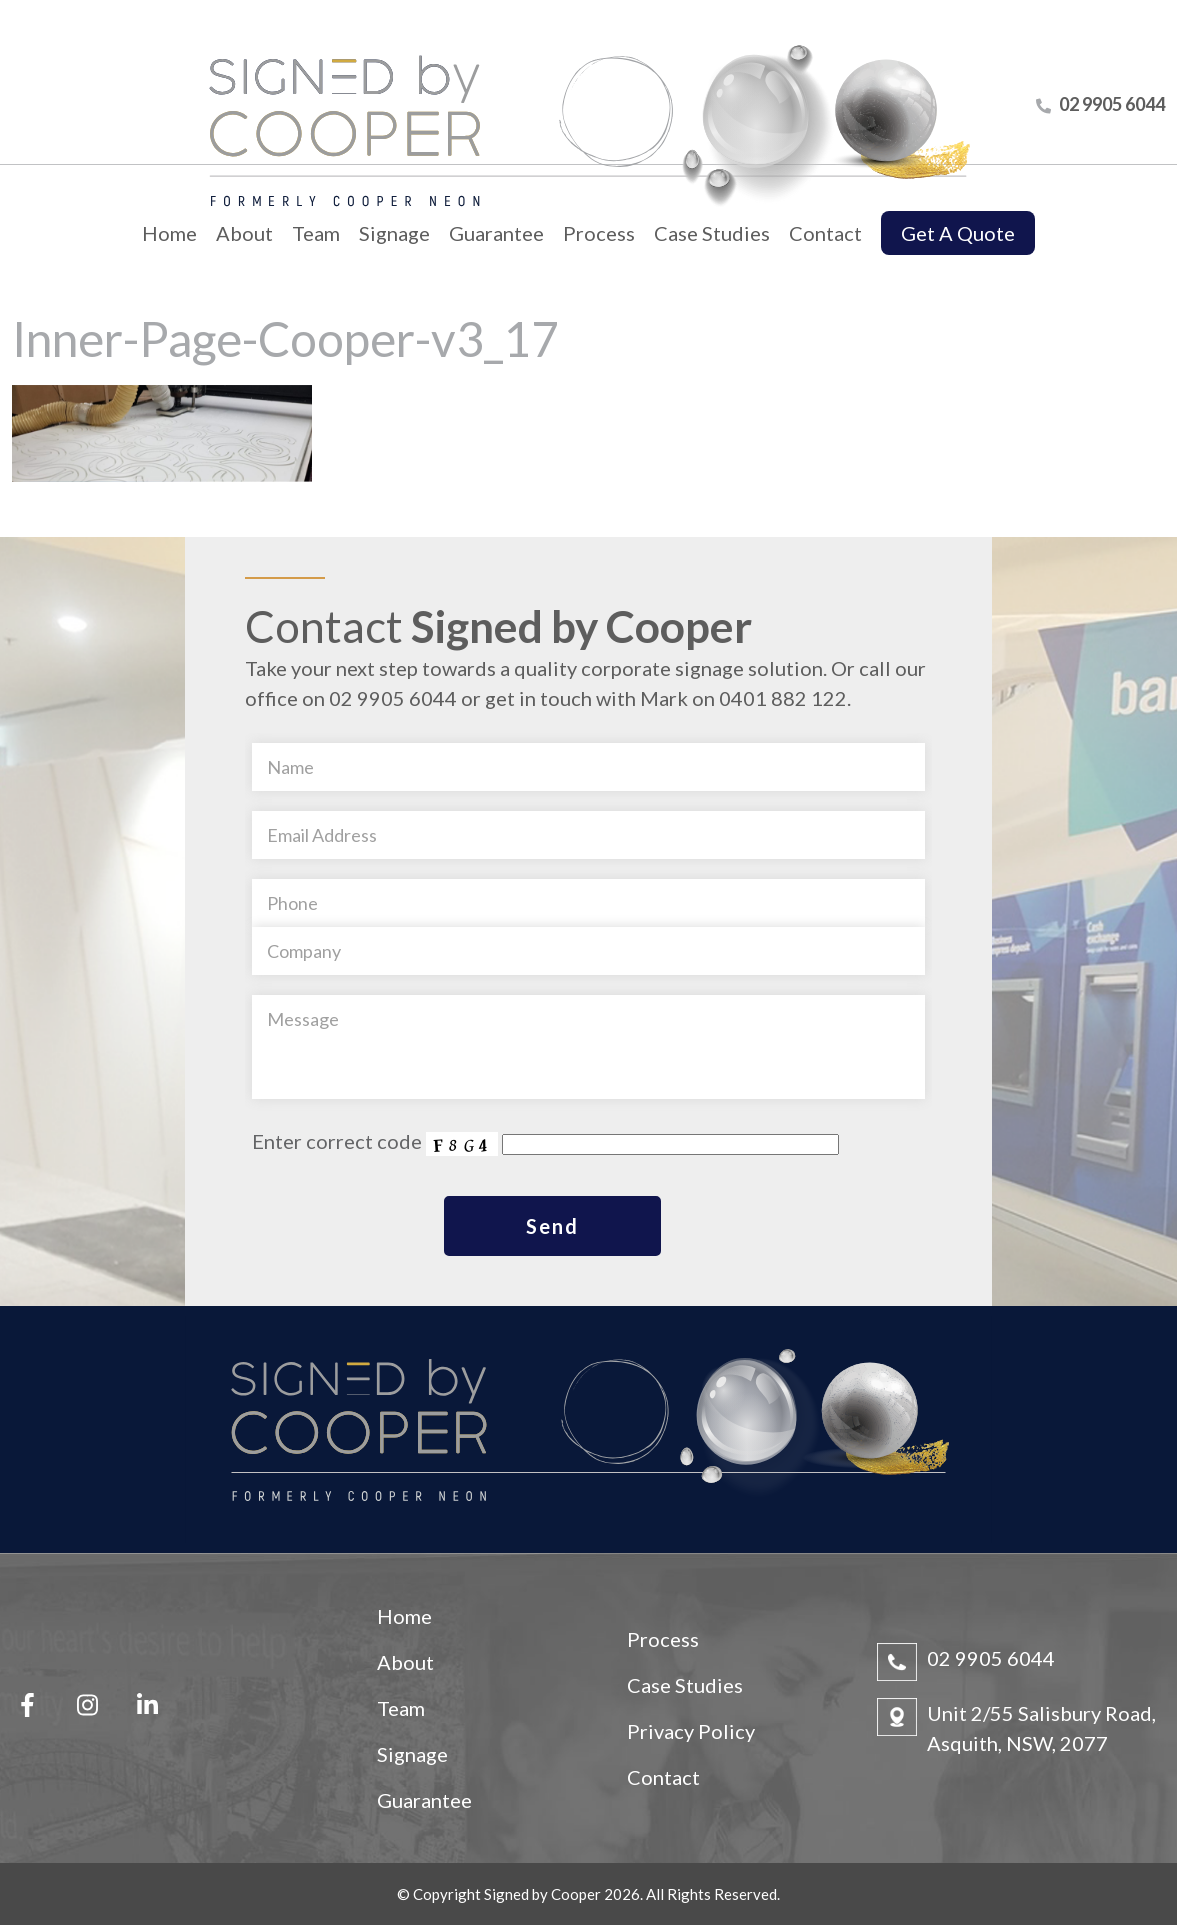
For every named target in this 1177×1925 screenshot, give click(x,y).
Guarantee (496, 233)
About (244, 233)
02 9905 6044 (991, 1658)
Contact (825, 233)
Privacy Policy (691, 1731)
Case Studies (712, 233)
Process (599, 233)
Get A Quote (958, 233)
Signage (394, 233)
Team (316, 233)
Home (169, 233)
